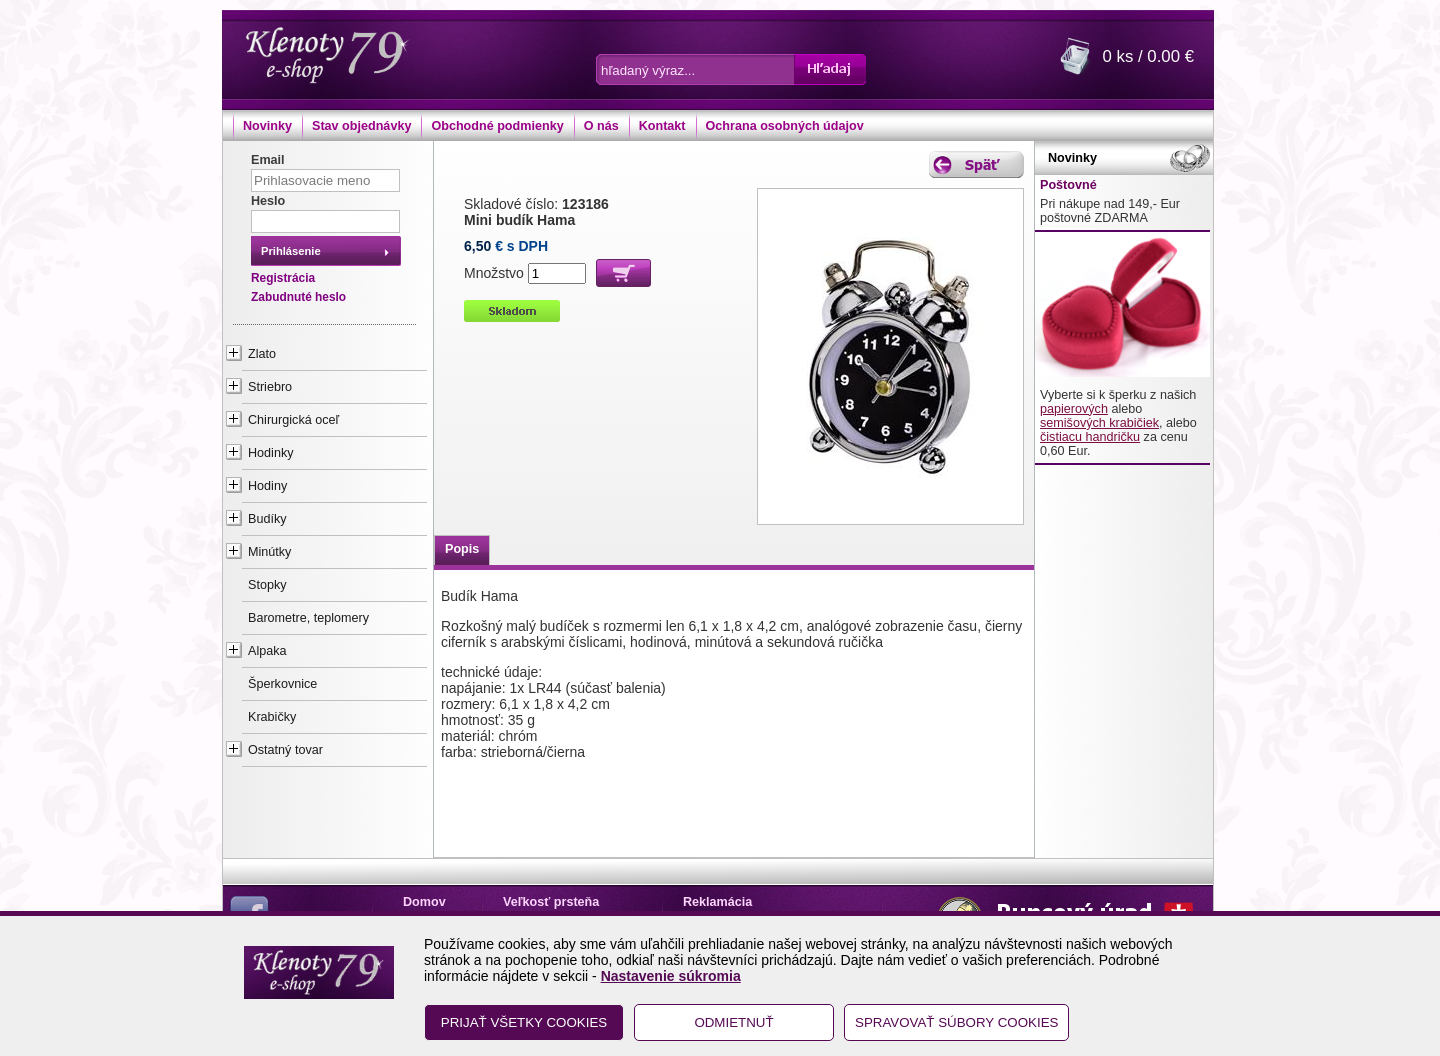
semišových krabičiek (1099, 423)
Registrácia (283, 278)
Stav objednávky (361, 126)
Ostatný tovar (285, 750)
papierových (1074, 409)
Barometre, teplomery (308, 618)
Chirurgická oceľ (293, 420)
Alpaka (267, 651)
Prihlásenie (291, 251)
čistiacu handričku (1090, 437)
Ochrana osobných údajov (785, 126)
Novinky (267, 126)
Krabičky (272, 717)
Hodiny (267, 486)
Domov (424, 902)
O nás (601, 126)
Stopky (267, 585)
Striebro (270, 387)
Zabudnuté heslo (298, 297)
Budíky (267, 519)
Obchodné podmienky (497, 126)
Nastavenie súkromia (671, 976)
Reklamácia (717, 902)
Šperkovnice (282, 684)
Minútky (269, 552)
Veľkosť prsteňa (551, 902)
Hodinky (271, 453)
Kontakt (662, 126)
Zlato (262, 354)
